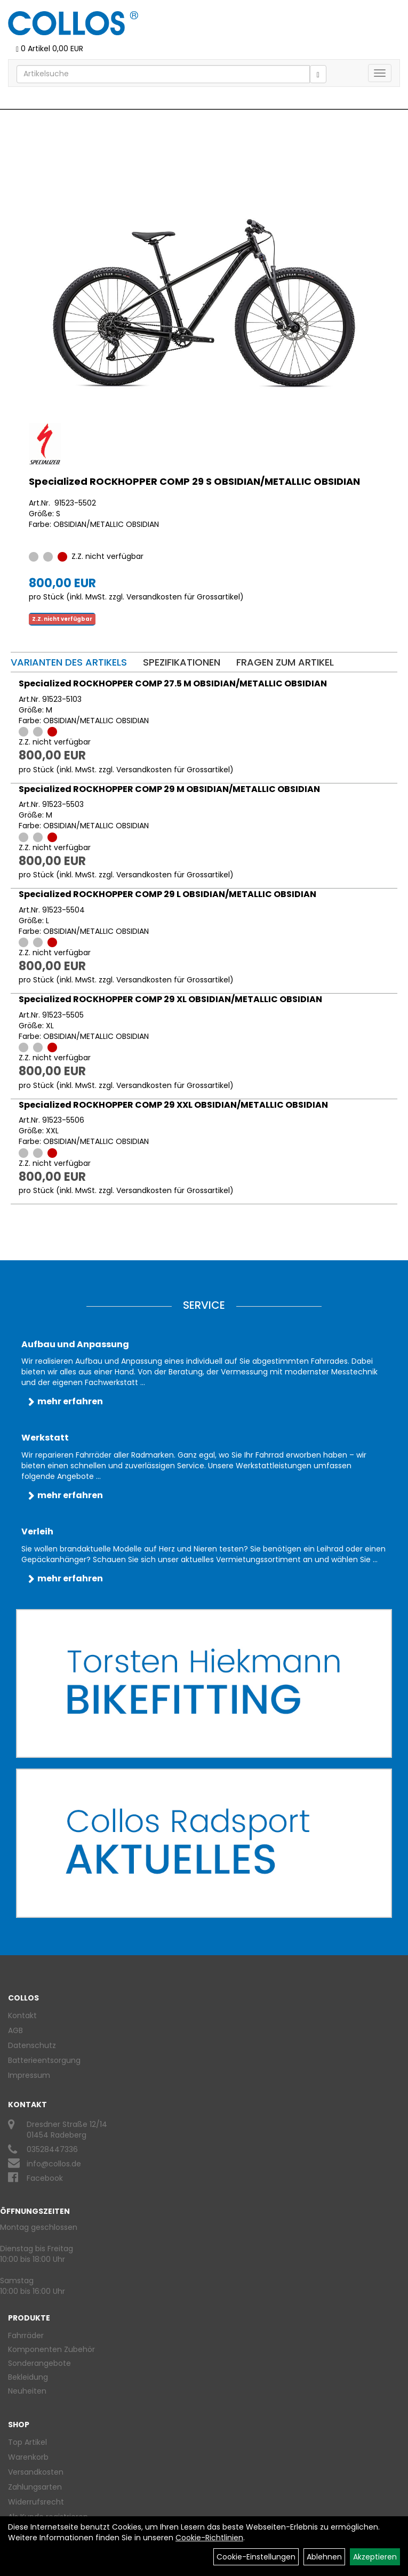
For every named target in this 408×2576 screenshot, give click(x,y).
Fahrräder (26, 2335)
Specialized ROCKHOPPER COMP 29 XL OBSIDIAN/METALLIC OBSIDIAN (170, 999)
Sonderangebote (39, 2363)
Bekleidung (28, 2377)
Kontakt (22, 2015)
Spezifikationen (181, 662)
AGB (15, 2030)
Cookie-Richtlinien (209, 2537)
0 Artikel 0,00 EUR (49, 48)
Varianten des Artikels (69, 662)
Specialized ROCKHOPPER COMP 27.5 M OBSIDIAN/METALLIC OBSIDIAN (173, 683)
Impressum (29, 2075)
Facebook (45, 2178)
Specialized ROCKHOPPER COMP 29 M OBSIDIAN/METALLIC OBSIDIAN (169, 789)
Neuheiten (27, 2391)
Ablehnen (324, 2556)
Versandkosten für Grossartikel (183, 596)
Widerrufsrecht (36, 2502)
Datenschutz (32, 2045)
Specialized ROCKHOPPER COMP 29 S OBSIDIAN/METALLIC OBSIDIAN (194, 481)
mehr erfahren (70, 1401)
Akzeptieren (375, 2556)
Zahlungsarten (35, 2487)
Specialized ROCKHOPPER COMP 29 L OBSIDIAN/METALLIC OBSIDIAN (167, 894)
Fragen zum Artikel (285, 662)
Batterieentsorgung (44, 2060)
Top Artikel (27, 2442)
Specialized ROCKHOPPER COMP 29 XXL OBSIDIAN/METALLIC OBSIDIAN (173, 1105)
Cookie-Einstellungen (256, 2556)
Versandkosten (35, 2472)
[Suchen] (318, 74)
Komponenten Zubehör (51, 2349)
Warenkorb (28, 2457)
